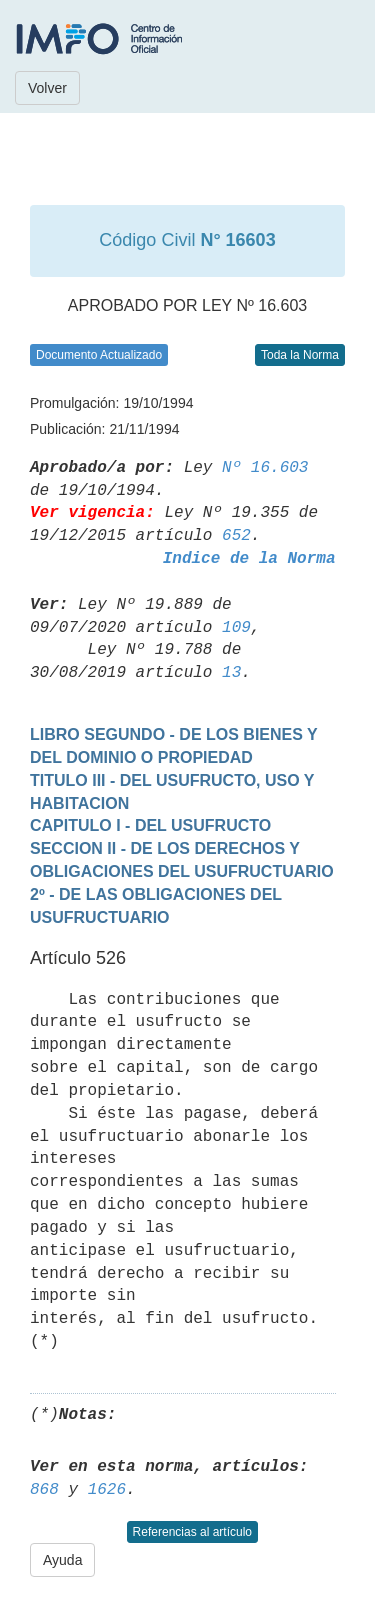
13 (231, 673)
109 (236, 628)
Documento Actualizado (99, 355)
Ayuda (62, 1560)
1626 (107, 1490)
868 (44, 1490)
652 (236, 536)
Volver (47, 88)
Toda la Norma (300, 355)
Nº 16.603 (265, 468)
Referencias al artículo (192, 1532)
